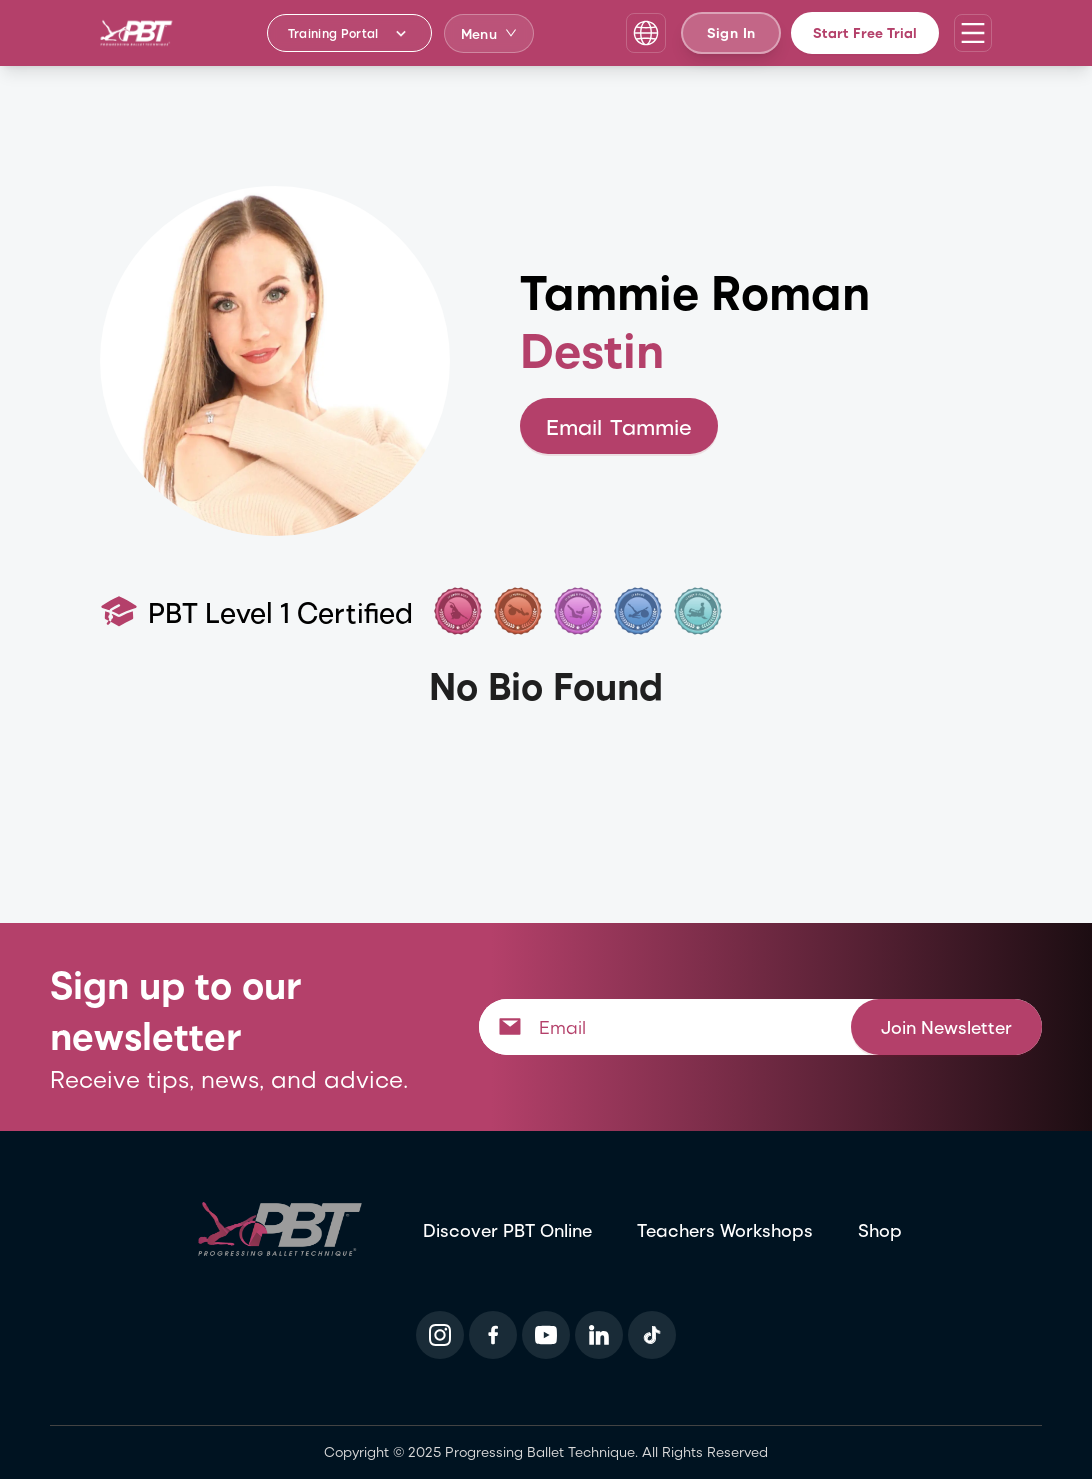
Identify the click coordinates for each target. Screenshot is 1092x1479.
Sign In (731, 32)
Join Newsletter (946, 1026)
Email (619, 426)
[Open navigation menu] (973, 33)
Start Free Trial (865, 32)
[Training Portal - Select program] (349, 33)
